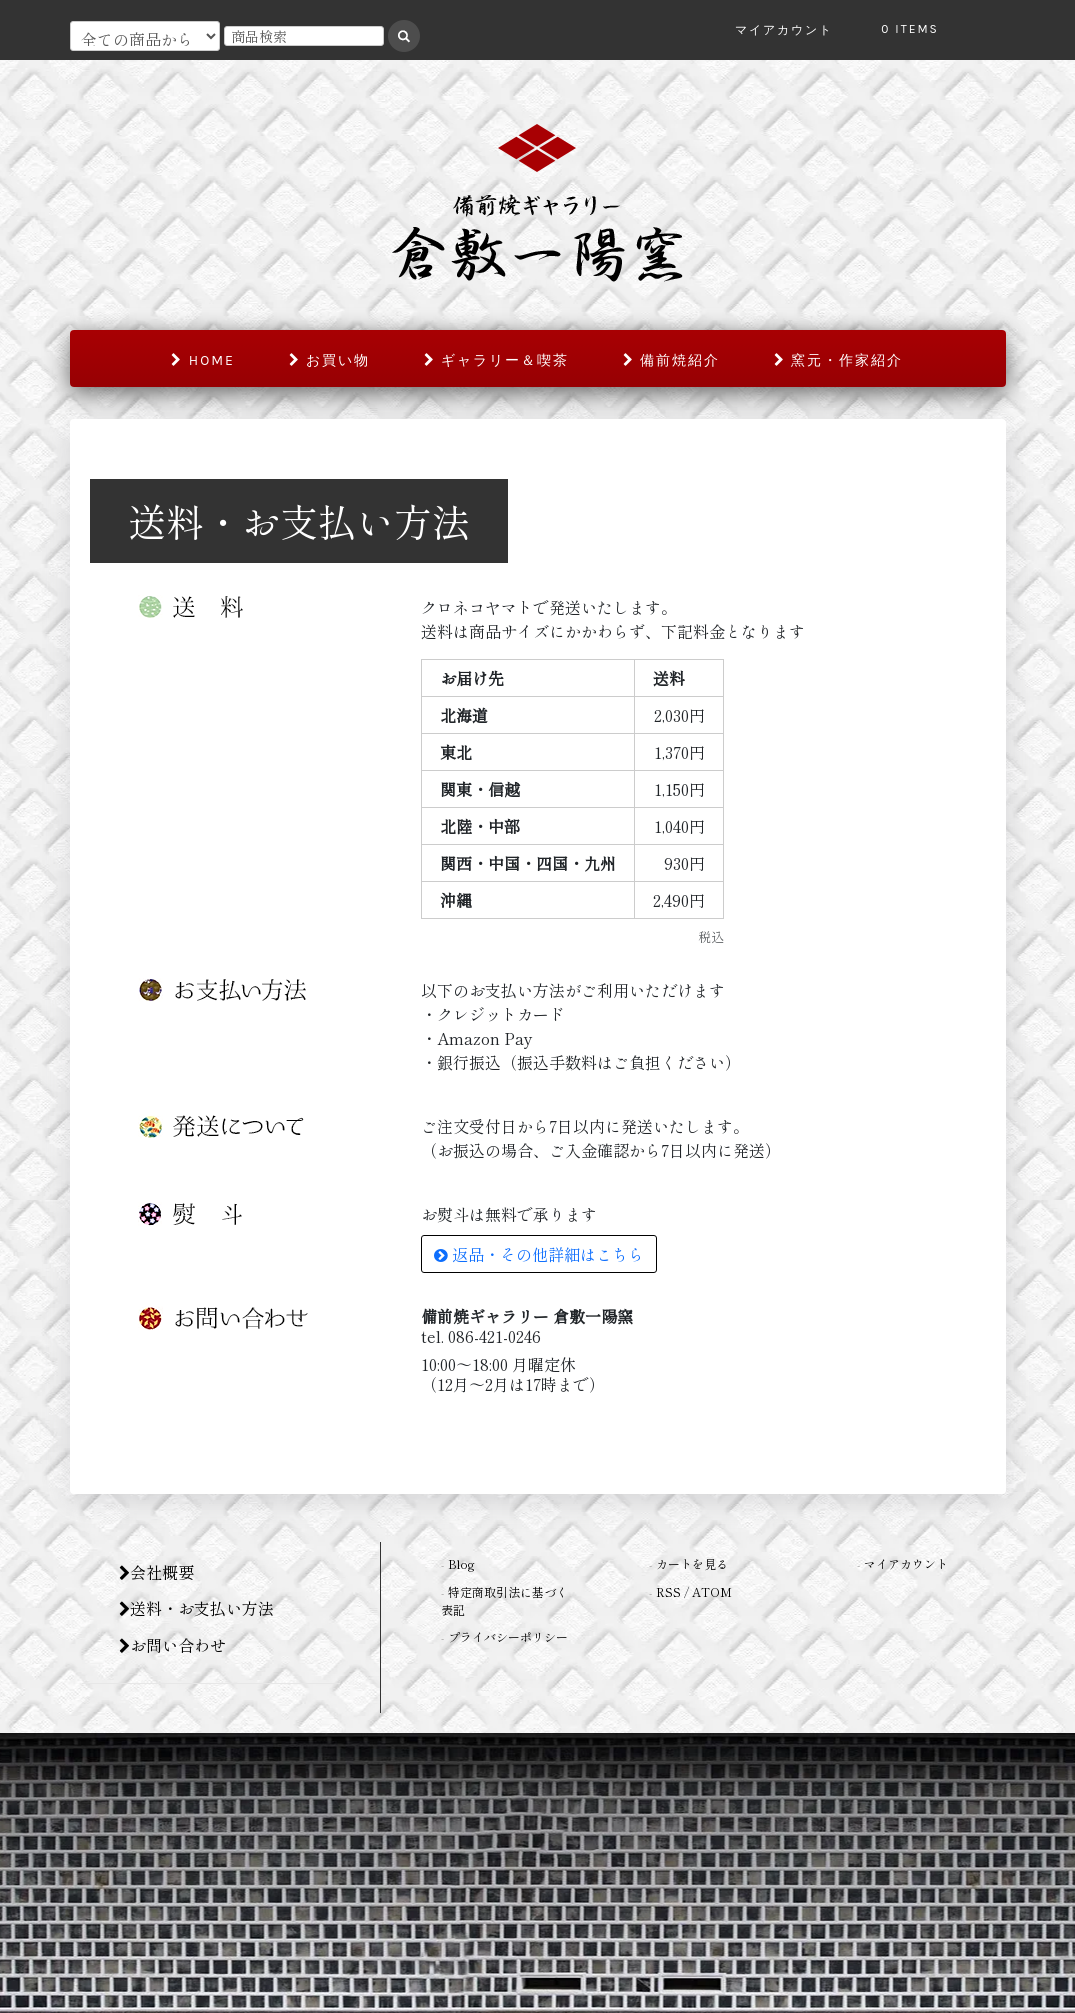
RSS (668, 1591)
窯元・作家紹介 (838, 360)
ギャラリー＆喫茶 (496, 360)
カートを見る (692, 1563)
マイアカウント (906, 1563)
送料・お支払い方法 (196, 1608)
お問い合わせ (172, 1645)
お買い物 (329, 360)
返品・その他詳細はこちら (539, 1254)
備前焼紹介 (671, 360)
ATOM (712, 1591)
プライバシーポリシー (508, 1636)
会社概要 (156, 1572)
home (202, 360)
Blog (461, 1563)
